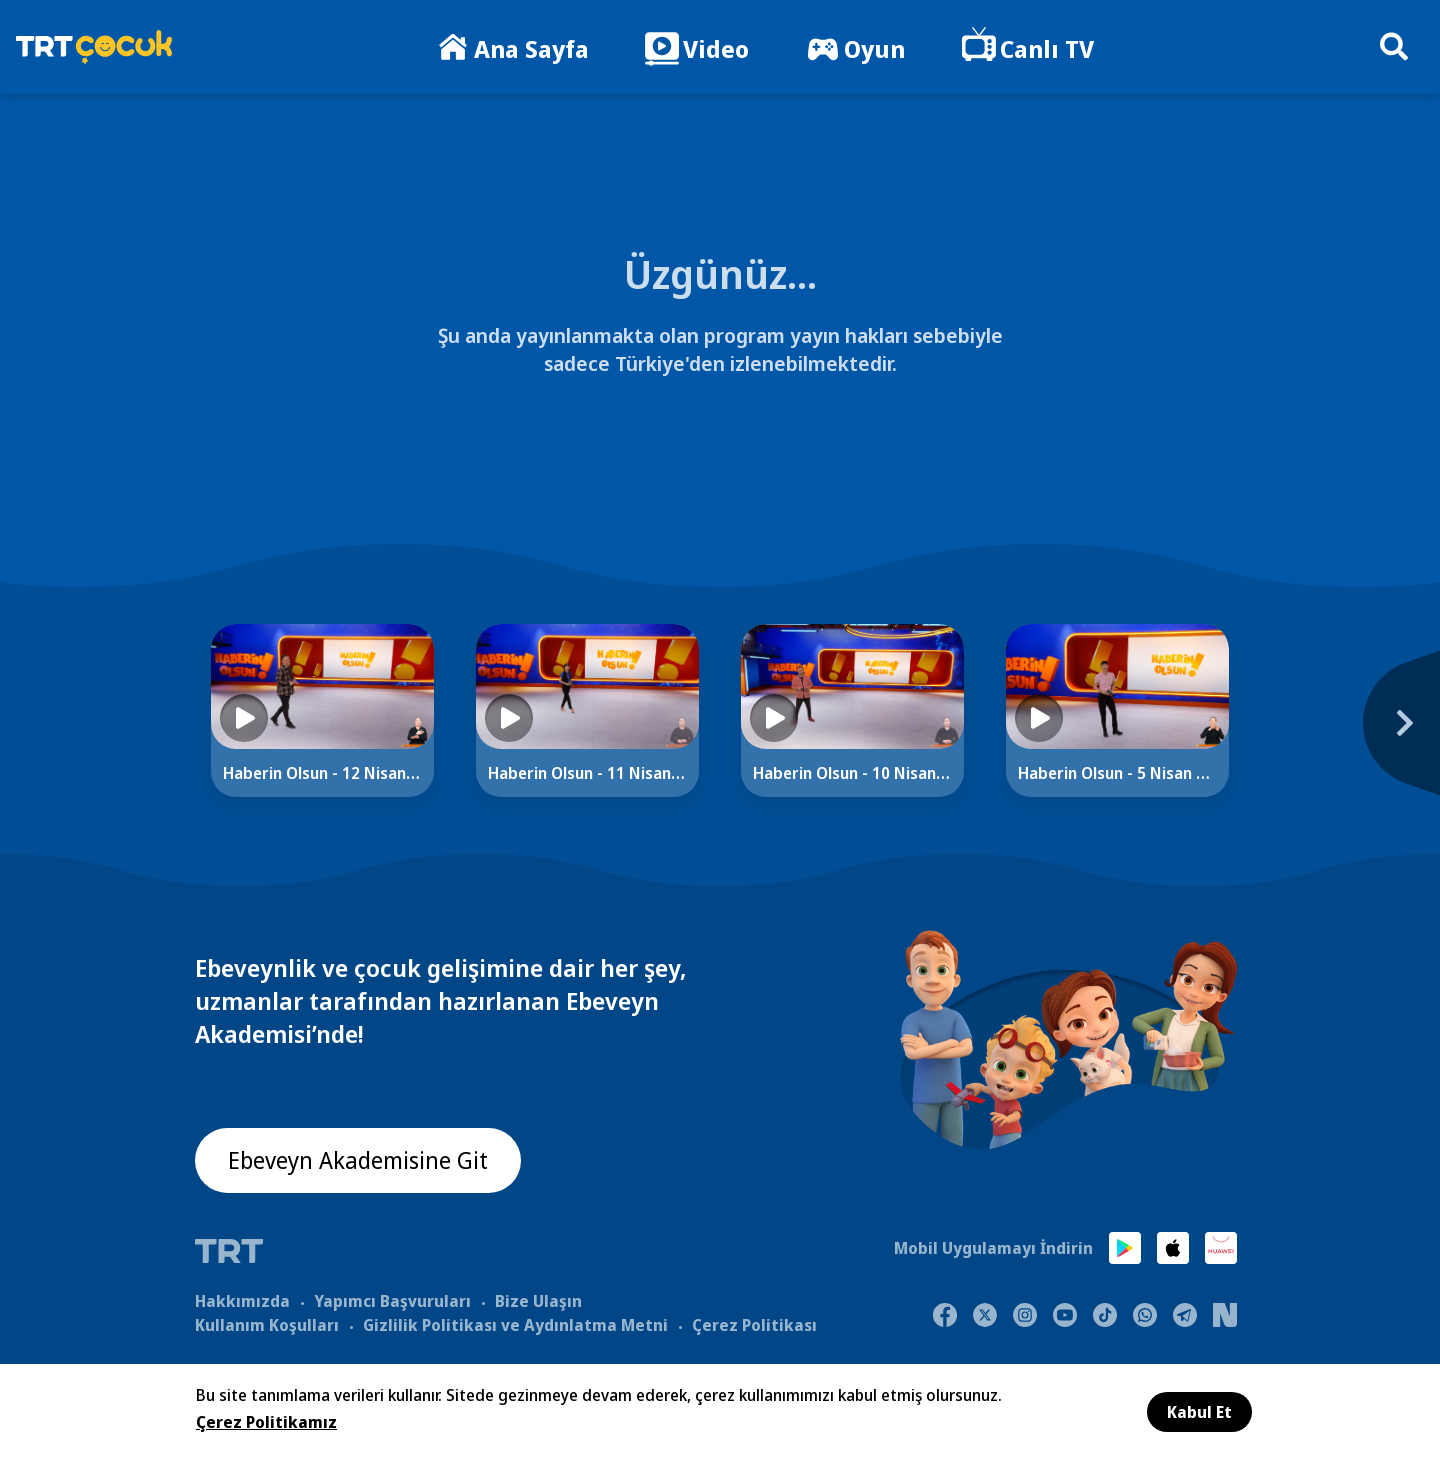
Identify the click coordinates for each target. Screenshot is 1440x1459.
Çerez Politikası (754, 1324)
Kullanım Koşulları (267, 1324)
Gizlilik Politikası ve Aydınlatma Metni (515, 1324)
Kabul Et (1199, 1412)
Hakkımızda (242, 1300)
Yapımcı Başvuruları (392, 1300)
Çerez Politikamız (266, 1422)
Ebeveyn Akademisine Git (362, 1161)
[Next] (1295, 733)
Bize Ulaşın (538, 1300)
